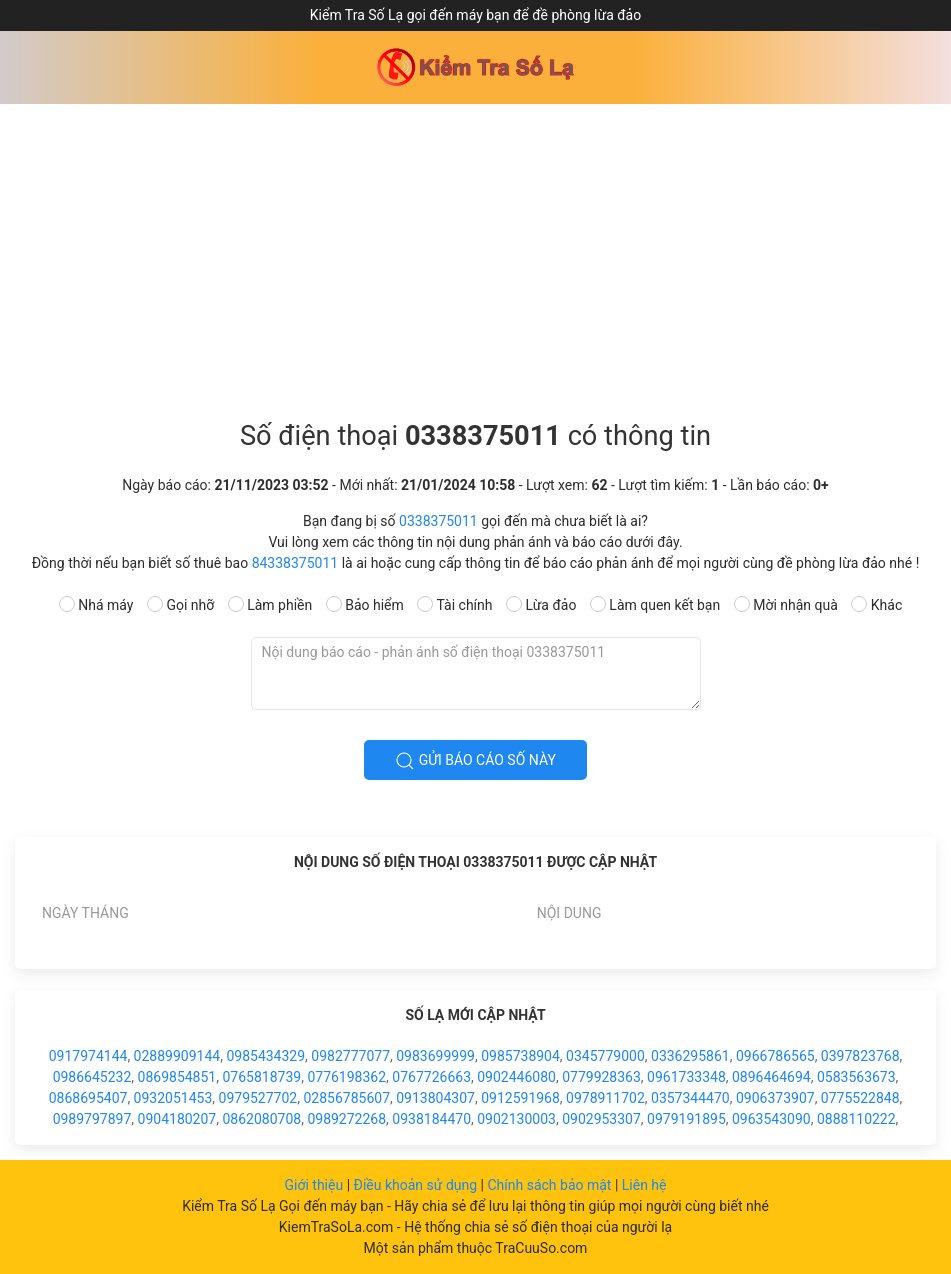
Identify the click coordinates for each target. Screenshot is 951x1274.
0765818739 (261, 1077)
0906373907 (775, 1098)
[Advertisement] (475, 254)
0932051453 (173, 1098)
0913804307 (435, 1098)
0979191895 (686, 1119)
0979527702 (258, 1098)
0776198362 (346, 1077)
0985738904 (520, 1056)
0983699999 (435, 1056)
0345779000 (605, 1056)
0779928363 (601, 1077)
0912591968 (520, 1098)
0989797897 (92, 1119)
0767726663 (431, 1077)
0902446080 (516, 1077)
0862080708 (261, 1119)
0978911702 (605, 1098)
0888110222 (856, 1119)
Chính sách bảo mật (550, 1185)
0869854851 (177, 1077)
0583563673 (856, 1077)
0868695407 (88, 1098)
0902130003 (516, 1119)
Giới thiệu (315, 1185)
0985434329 (265, 1056)
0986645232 (92, 1077)
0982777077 (350, 1056)
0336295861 (690, 1056)
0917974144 (88, 1056)
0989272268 (346, 1119)
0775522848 (860, 1098)
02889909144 (177, 1056)
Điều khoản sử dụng (417, 1185)
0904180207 (177, 1119)
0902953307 (601, 1119)
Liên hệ (644, 1185)
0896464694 (771, 1077)
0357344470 (690, 1098)
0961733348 (686, 1077)
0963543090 (771, 1119)
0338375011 (438, 521)
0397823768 (860, 1056)
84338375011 (295, 563)
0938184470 (431, 1119)
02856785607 (346, 1098)
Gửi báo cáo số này (475, 761)
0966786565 (775, 1056)
